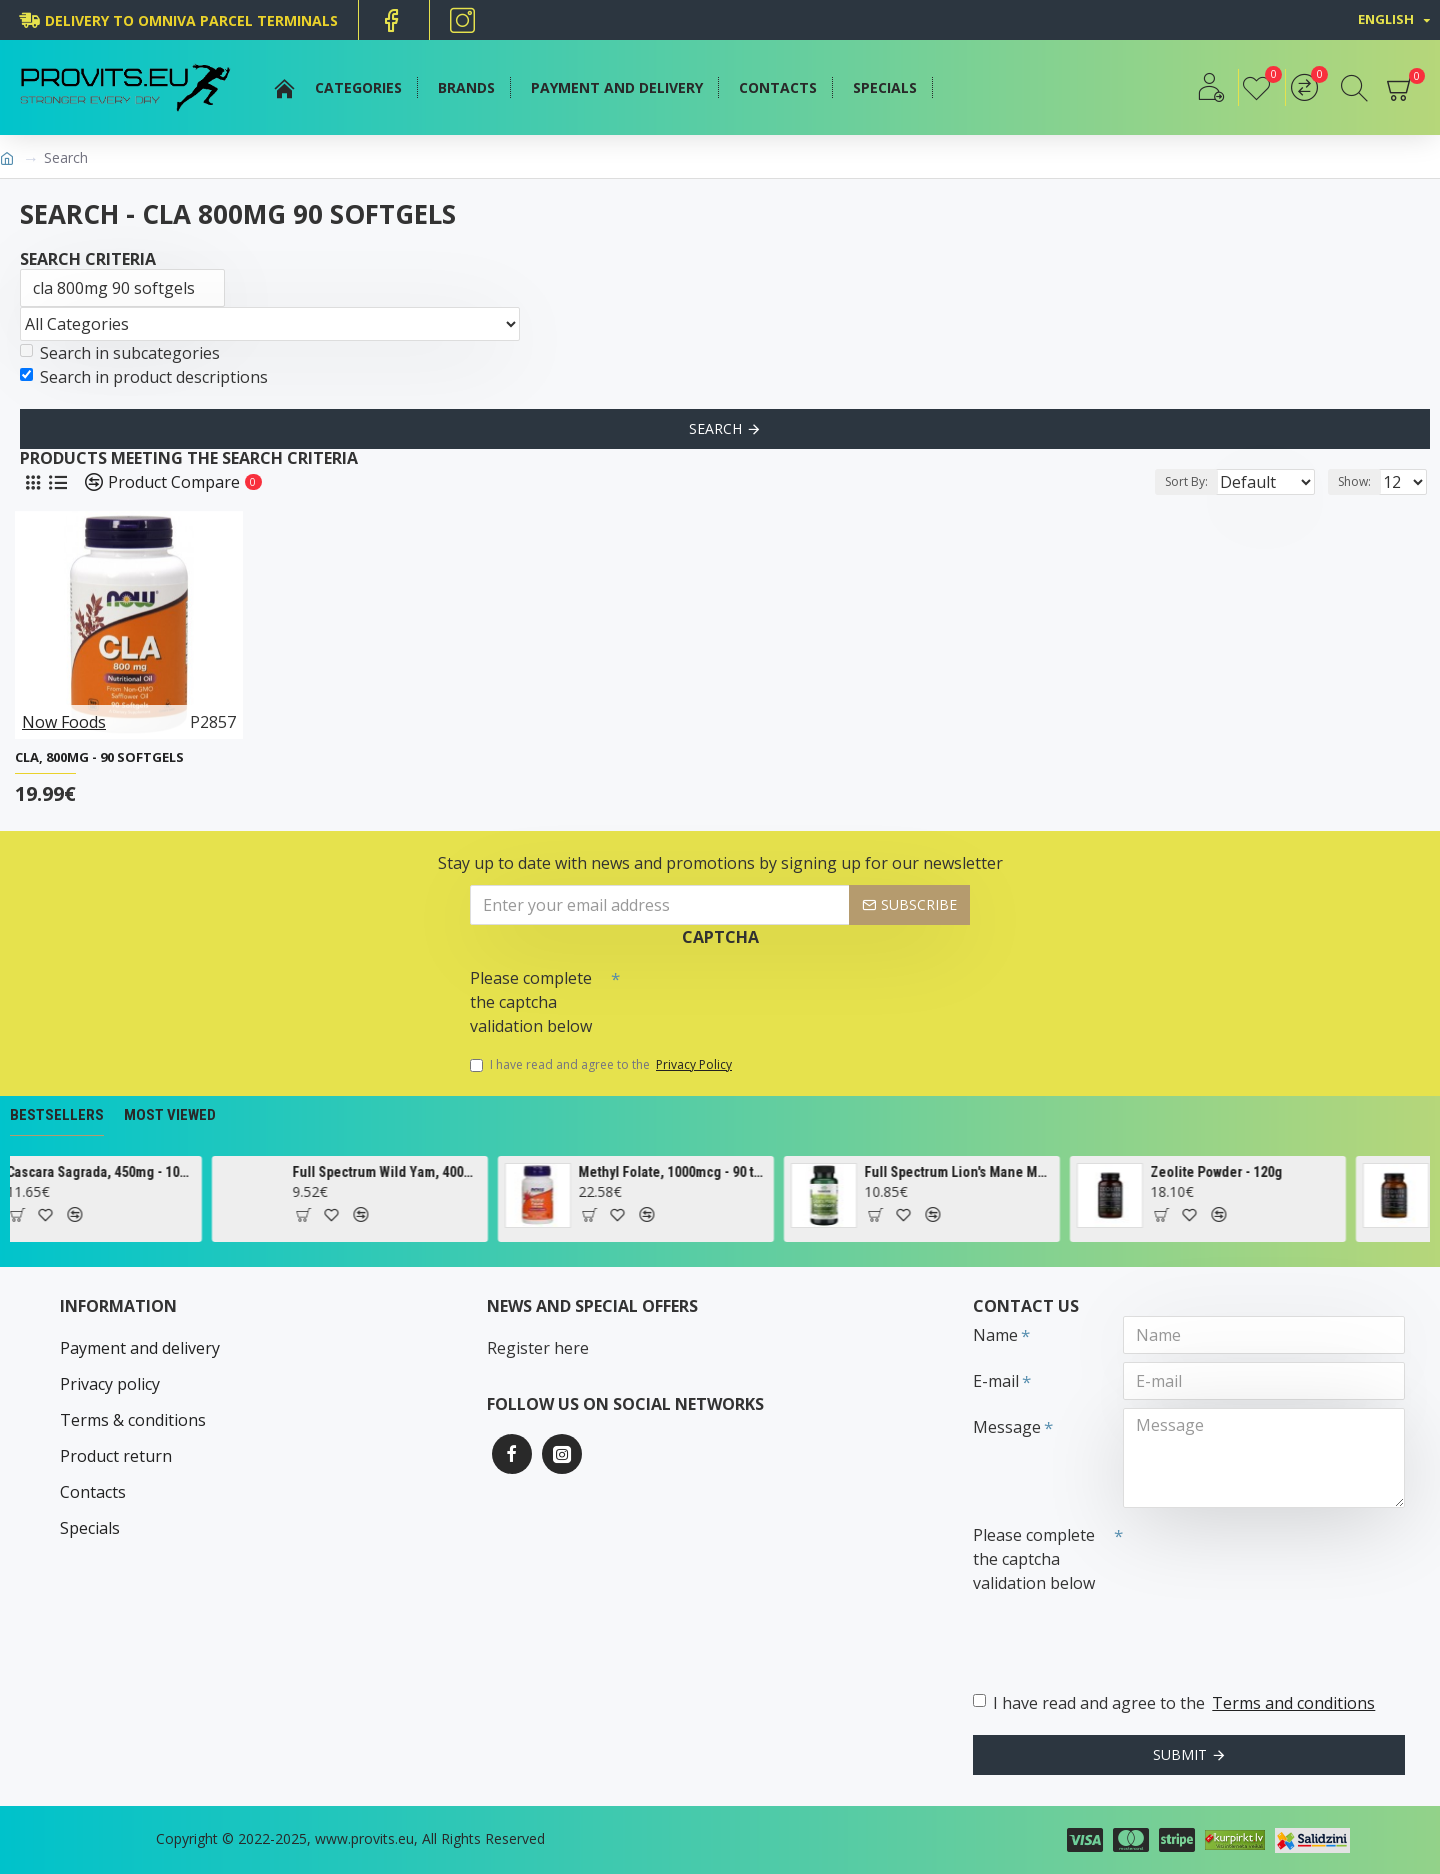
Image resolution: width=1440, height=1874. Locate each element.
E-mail (996, 1381)
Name (995, 1335)
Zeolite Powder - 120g (1264, 1172)
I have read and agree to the (602, 1065)
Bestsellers (57, 1115)
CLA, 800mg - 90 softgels (99, 757)
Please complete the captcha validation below (531, 1002)
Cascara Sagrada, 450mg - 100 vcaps (148, 1172)
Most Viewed (170, 1115)
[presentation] (760, 995)
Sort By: (1170, 481)
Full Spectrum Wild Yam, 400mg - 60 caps (434, 1172)
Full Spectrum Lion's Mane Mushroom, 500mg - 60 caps (1006, 1172)
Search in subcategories (120, 353)
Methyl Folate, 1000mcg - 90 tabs (720, 1172)
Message (1007, 1427)
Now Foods (64, 722)
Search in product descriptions (144, 377)
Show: (1360, 481)
